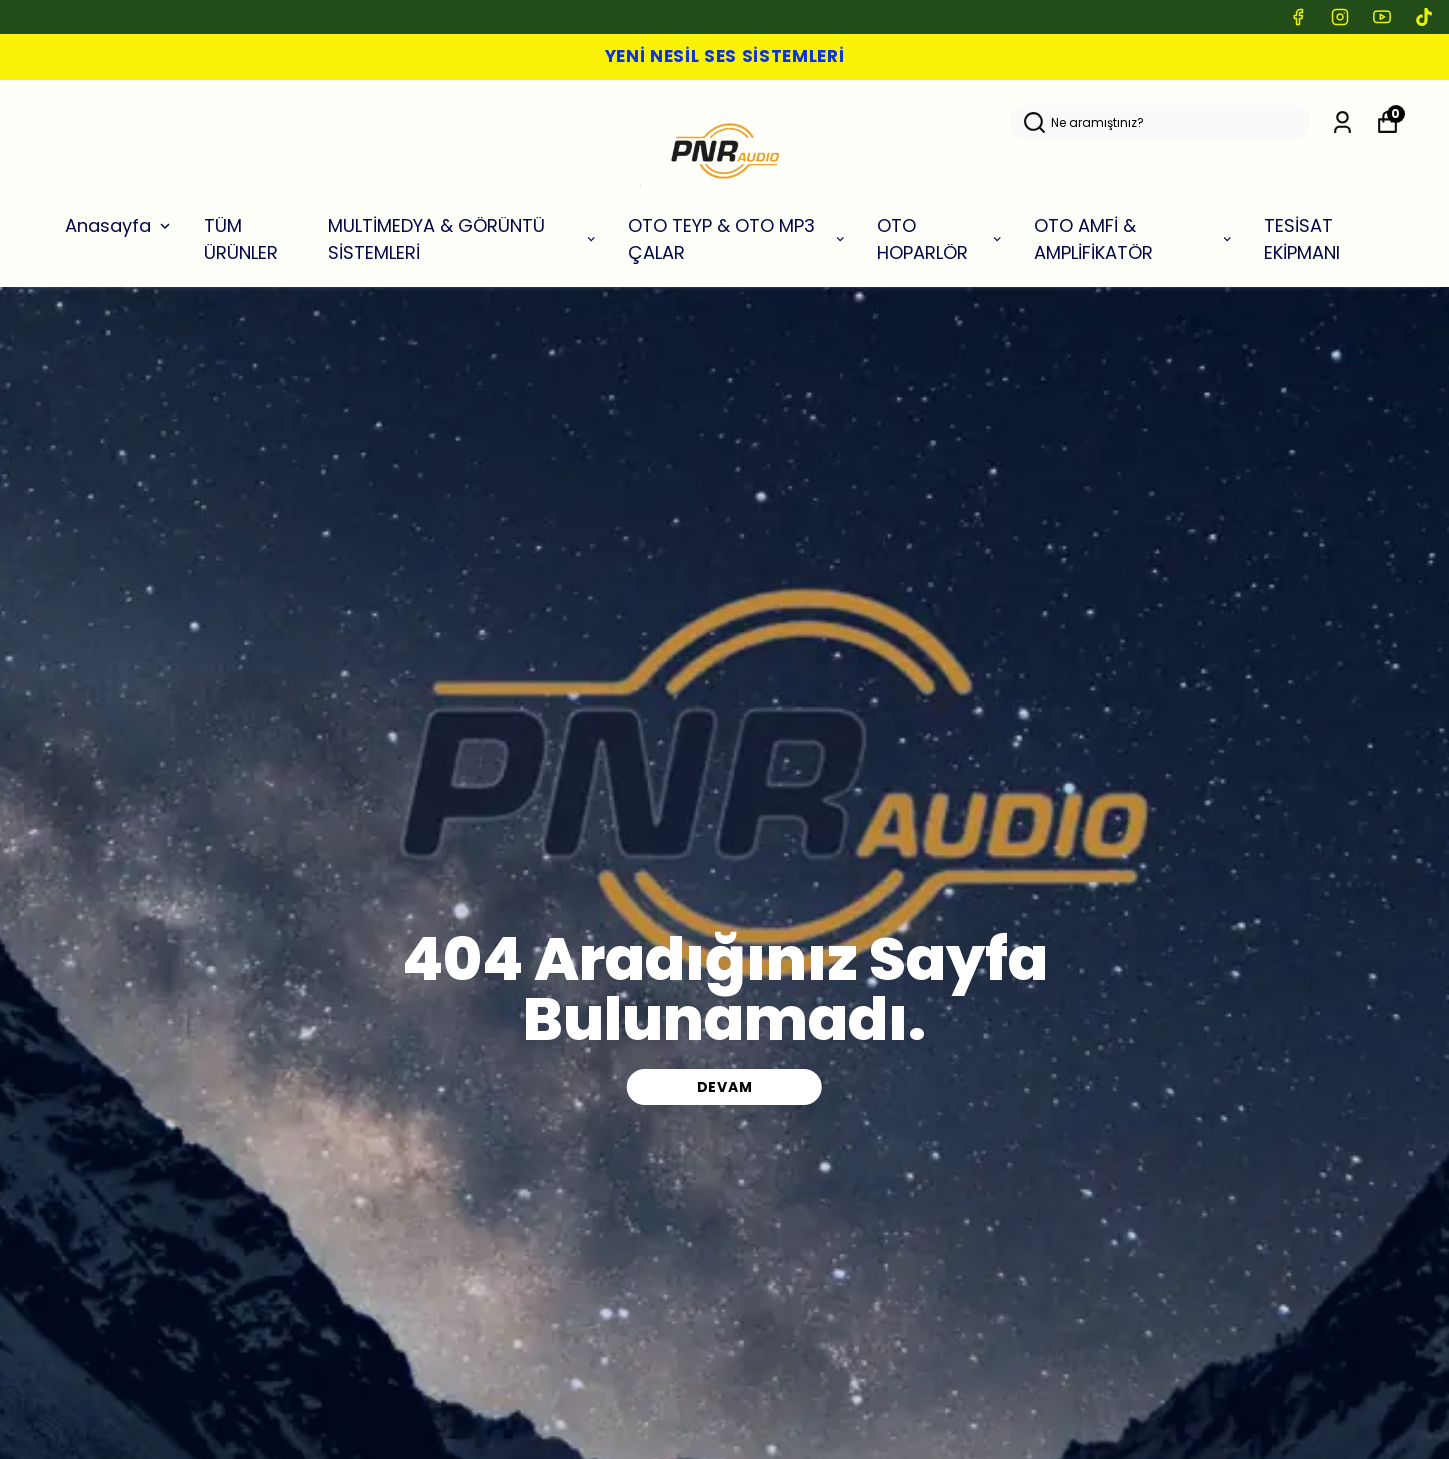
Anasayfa (119, 225)
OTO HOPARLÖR (940, 239)
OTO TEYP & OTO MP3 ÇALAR (737, 239)
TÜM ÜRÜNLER (241, 239)
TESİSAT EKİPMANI (1302, 239)
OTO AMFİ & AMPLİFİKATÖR (1134, 239)
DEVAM (725, 1087)
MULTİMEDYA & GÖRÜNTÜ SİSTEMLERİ (463, 239)
